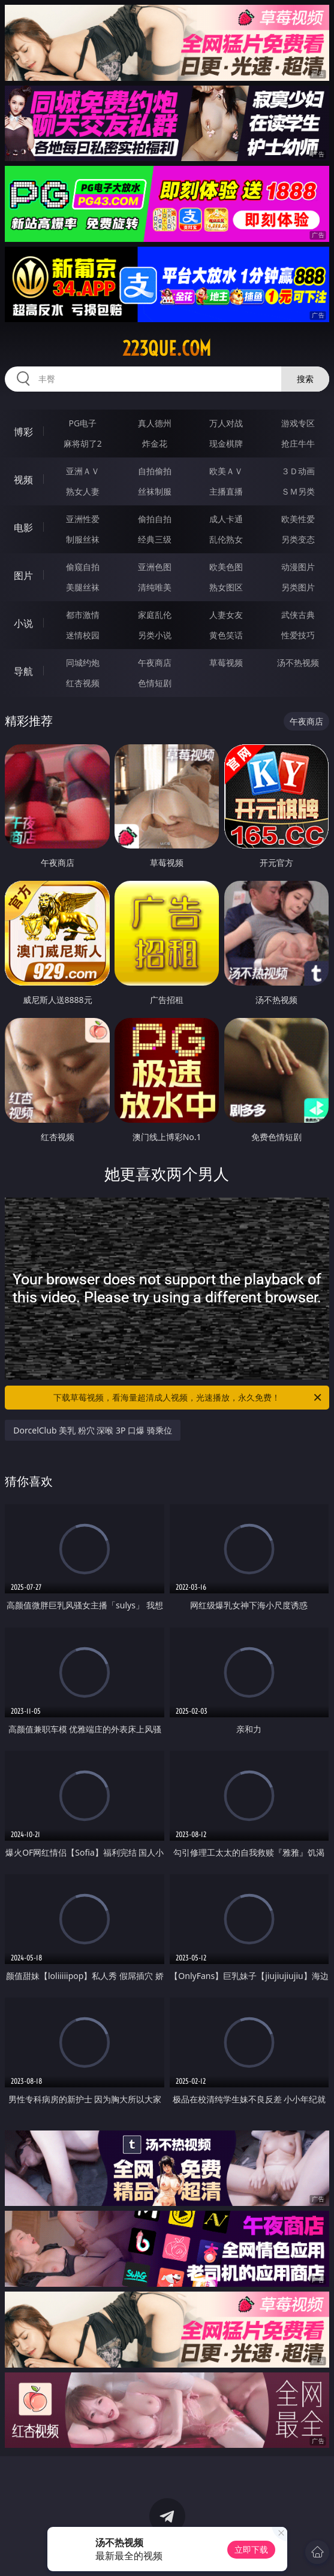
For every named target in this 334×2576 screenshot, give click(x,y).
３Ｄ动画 (298, 471)
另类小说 (154, 635)
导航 (23, 671)
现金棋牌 (226, 443)
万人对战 (226, 423)
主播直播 (226, 491)
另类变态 (298, 539)
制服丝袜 (83, 539)
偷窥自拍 (83, 566)
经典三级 (154, 539)
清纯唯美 (154, 587)
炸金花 (154, 443)
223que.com (166, 348)
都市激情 (83, 614)
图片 (23, 575)
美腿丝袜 (83, 587)
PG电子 (83, 423)
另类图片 (298, 587)
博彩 (23, 431)
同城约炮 (83, 662)
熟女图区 (226, 587)
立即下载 (251, 2549)
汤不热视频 (298, 662)
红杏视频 (83, 683)
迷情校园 (83, 635)
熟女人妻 (83, 491)
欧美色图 (226, 566)
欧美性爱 (298, 519)
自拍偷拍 (154, 471)
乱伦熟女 (226, 539)
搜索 (305, 378)
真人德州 (154, 423)
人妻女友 (226, 614)
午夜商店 (154, 662)
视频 (23, 479)
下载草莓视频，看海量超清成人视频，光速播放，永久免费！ (188, 1397)
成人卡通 (226, 519)
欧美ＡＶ (226, 471)
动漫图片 (298, 566)
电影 (23, 527)
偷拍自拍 (154, 519)
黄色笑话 (226, 635)
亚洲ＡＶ (83, 471)
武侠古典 (298, 614)
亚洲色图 (154, 566)
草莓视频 (226, 662)
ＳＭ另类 (298, 491)
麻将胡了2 (83, 443)
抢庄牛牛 (298, 443)
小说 (23, 623)
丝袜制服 (154, 491)
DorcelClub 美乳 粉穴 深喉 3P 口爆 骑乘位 (92, 1430)
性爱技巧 (298, 635)
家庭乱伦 (154, 614)
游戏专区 (298, 423)
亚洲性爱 (83, 519)
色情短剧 (154, 683)
